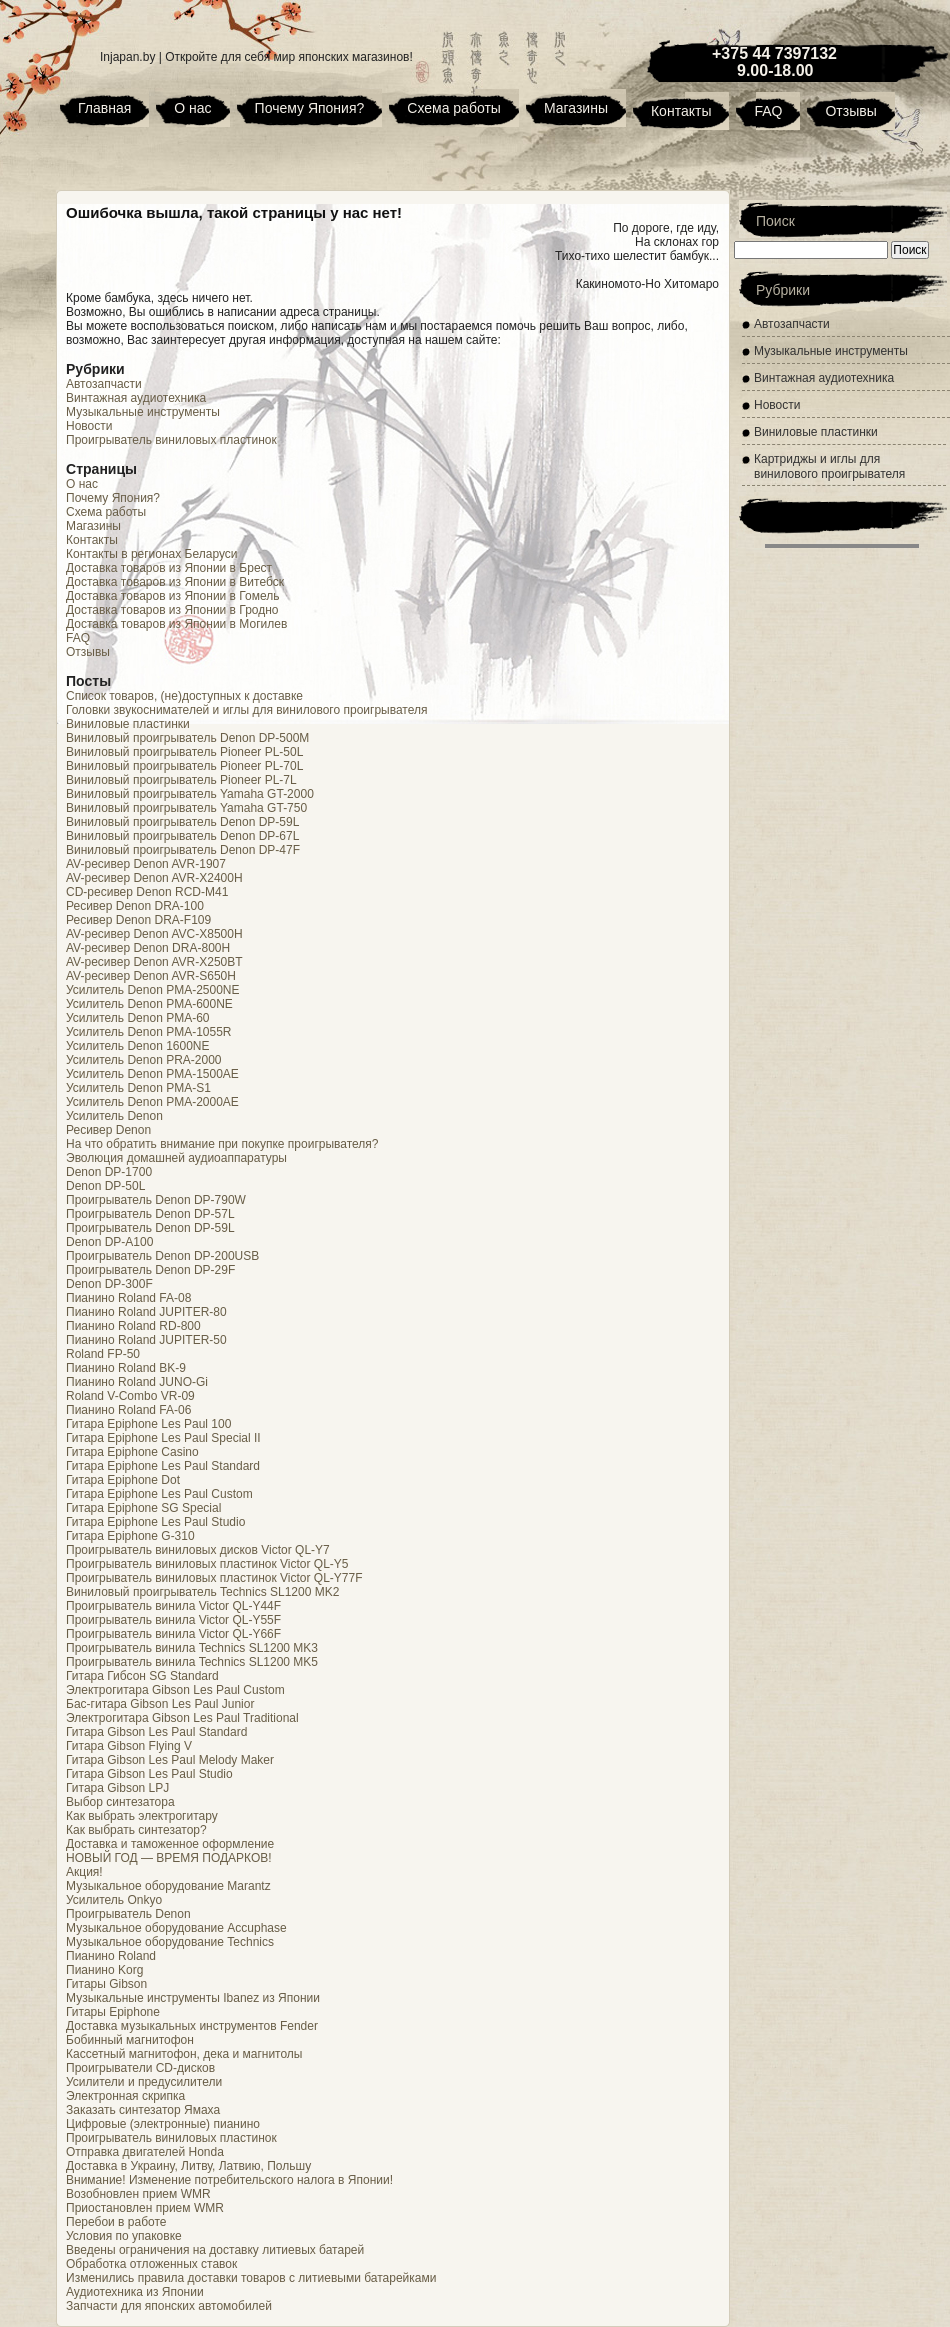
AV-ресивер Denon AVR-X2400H (154, 878)
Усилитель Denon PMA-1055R (149, 1032)
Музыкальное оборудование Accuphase (176, 1928)
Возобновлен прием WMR (138, 2194)
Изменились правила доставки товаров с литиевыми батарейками (251, 2278)
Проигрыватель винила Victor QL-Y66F (173, 1634)
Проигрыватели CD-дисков (140, 2068)
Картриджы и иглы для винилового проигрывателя (829, 466)
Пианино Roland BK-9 (126, 1368)
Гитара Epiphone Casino (132, 1452)
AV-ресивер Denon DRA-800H (148, 948)
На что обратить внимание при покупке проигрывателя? (222, 1144)
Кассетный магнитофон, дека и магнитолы (184, 2054)
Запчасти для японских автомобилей (169, 2306)
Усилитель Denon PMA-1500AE (152, 1074)
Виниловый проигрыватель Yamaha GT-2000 (190, 794)
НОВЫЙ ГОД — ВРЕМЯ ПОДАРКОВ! (169, 1858)
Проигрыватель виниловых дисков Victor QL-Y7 (198, 1550)
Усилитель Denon (114, 1116)
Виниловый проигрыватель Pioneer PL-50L (184, 752)
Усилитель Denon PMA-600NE (149, 1004)
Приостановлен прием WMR (145, 2208)
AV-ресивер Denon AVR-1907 (146, 864)
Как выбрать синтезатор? (136, 1830)
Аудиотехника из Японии (135, 2292)
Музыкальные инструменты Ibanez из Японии (193, 1998)
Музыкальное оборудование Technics (170, 1942)
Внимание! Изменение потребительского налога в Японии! (229, 2180)
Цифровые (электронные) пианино (163, 2124)
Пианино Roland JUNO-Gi (137, 1382)
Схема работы (454, 108)
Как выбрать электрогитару (142, 1816)
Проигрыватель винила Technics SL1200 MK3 (192, 1648)
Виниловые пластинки (128, 724)
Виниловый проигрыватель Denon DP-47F (183, 850)
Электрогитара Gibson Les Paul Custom (175, 1690)
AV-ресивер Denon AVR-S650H (151, 976)
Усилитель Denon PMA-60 (138, 1018)
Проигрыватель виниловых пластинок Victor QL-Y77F (214, 1578)
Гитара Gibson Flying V (129, 1746)
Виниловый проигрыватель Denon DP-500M (187, 738)
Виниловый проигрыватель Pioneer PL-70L (184, 766)
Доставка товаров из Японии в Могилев (176, 624)
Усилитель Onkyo (114, 1900)
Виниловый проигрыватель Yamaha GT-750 (186, 808)
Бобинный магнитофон (130, 2040)
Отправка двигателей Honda (145, 2152)
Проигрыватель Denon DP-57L (150, 1214)
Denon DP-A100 (109, 1242)
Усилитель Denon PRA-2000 (144, 1060)
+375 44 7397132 (774, 53)
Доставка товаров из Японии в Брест (169, 568)
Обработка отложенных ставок (151, 2264)
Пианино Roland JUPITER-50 (146, 1340)
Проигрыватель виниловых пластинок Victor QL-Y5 (207, 1564)
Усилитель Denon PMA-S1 (138, 1088)
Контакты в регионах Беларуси (152, 554)
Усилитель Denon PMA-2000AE (152, 1102)
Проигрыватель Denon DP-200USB (162, 1256)
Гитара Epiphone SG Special (143, 1508)
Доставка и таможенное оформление (170, 1844)
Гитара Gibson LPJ (117, 1788)
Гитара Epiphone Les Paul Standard (163, 1466)
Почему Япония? (310, 108)
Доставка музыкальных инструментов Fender (192, 2026)
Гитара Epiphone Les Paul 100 (148, 1424)
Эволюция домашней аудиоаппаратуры (176, 1158)
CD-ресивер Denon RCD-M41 (147, 892)
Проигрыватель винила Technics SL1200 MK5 (192, 1662)
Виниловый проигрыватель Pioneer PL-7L (181, 780)
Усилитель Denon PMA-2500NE (153, 990)
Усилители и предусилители (144, 2082)
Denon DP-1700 (109, 1172)
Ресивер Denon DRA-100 (135, 906)
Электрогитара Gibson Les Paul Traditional (182, 1718)
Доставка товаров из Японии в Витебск (175, 582)
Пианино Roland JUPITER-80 (146, 1312)
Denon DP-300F (109, 1284)
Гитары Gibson (106, 1984)
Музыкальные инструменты (143, 412)
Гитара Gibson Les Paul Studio (149, 1774)
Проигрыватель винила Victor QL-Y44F (173, 1606)
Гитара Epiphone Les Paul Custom (159, 1494)
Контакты (681, 111)
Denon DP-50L (105, 1186)
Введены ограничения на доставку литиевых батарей (215, 2250)
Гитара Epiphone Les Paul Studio (155, 1522)
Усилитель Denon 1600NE (138, 1046)
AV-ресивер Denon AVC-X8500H (154, 934)
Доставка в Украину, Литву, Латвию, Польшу (188, 2166)
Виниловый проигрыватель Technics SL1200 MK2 (202, 1592)
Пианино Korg (104, 1970)
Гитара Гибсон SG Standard (142, 1676)
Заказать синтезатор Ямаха (143, 2110)
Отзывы (850, 111)
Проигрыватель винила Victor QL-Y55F (173, 1620)
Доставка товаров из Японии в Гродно (172, 610)
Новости (89, 426)
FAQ (768, 111)
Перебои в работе (116, 2222)
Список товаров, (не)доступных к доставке (184, 696)
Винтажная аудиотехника (136, 398)
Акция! (84, 1872)
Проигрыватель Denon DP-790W (156, 1200)
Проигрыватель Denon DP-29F (150, 1270)
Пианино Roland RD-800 (133, 1326)
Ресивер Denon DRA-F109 (138, 920)
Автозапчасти (104, 384)
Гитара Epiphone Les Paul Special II (163, 1438)
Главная (104, 108)
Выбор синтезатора (120, 1802)
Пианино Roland (111, 1956)
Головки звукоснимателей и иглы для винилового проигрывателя (247, 710)
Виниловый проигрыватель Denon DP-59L (182, 822)
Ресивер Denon (108, 1130)
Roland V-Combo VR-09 (130, 1396)
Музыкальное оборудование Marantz (168, 1886)
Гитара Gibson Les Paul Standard (156, 1732)
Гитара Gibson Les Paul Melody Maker (170, 1760)
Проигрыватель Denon (128, 1914)
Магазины (576, 108)
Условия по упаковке (124, 2236)
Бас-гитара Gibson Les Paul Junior (160, 1704)
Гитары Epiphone (113, 2012)
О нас (192, 108)
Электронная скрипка (125, 2096)
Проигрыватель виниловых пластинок (171, 440)
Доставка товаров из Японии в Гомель (172, 596)
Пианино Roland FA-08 (128, 1298)
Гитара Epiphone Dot (123, 1480)
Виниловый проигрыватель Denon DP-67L (182, 836)
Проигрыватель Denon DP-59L (150, 1228)
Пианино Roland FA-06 (128, 1410)
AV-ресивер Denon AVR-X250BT (154, 962)
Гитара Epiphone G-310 (130, 1536)
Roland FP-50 (103, 1354)
